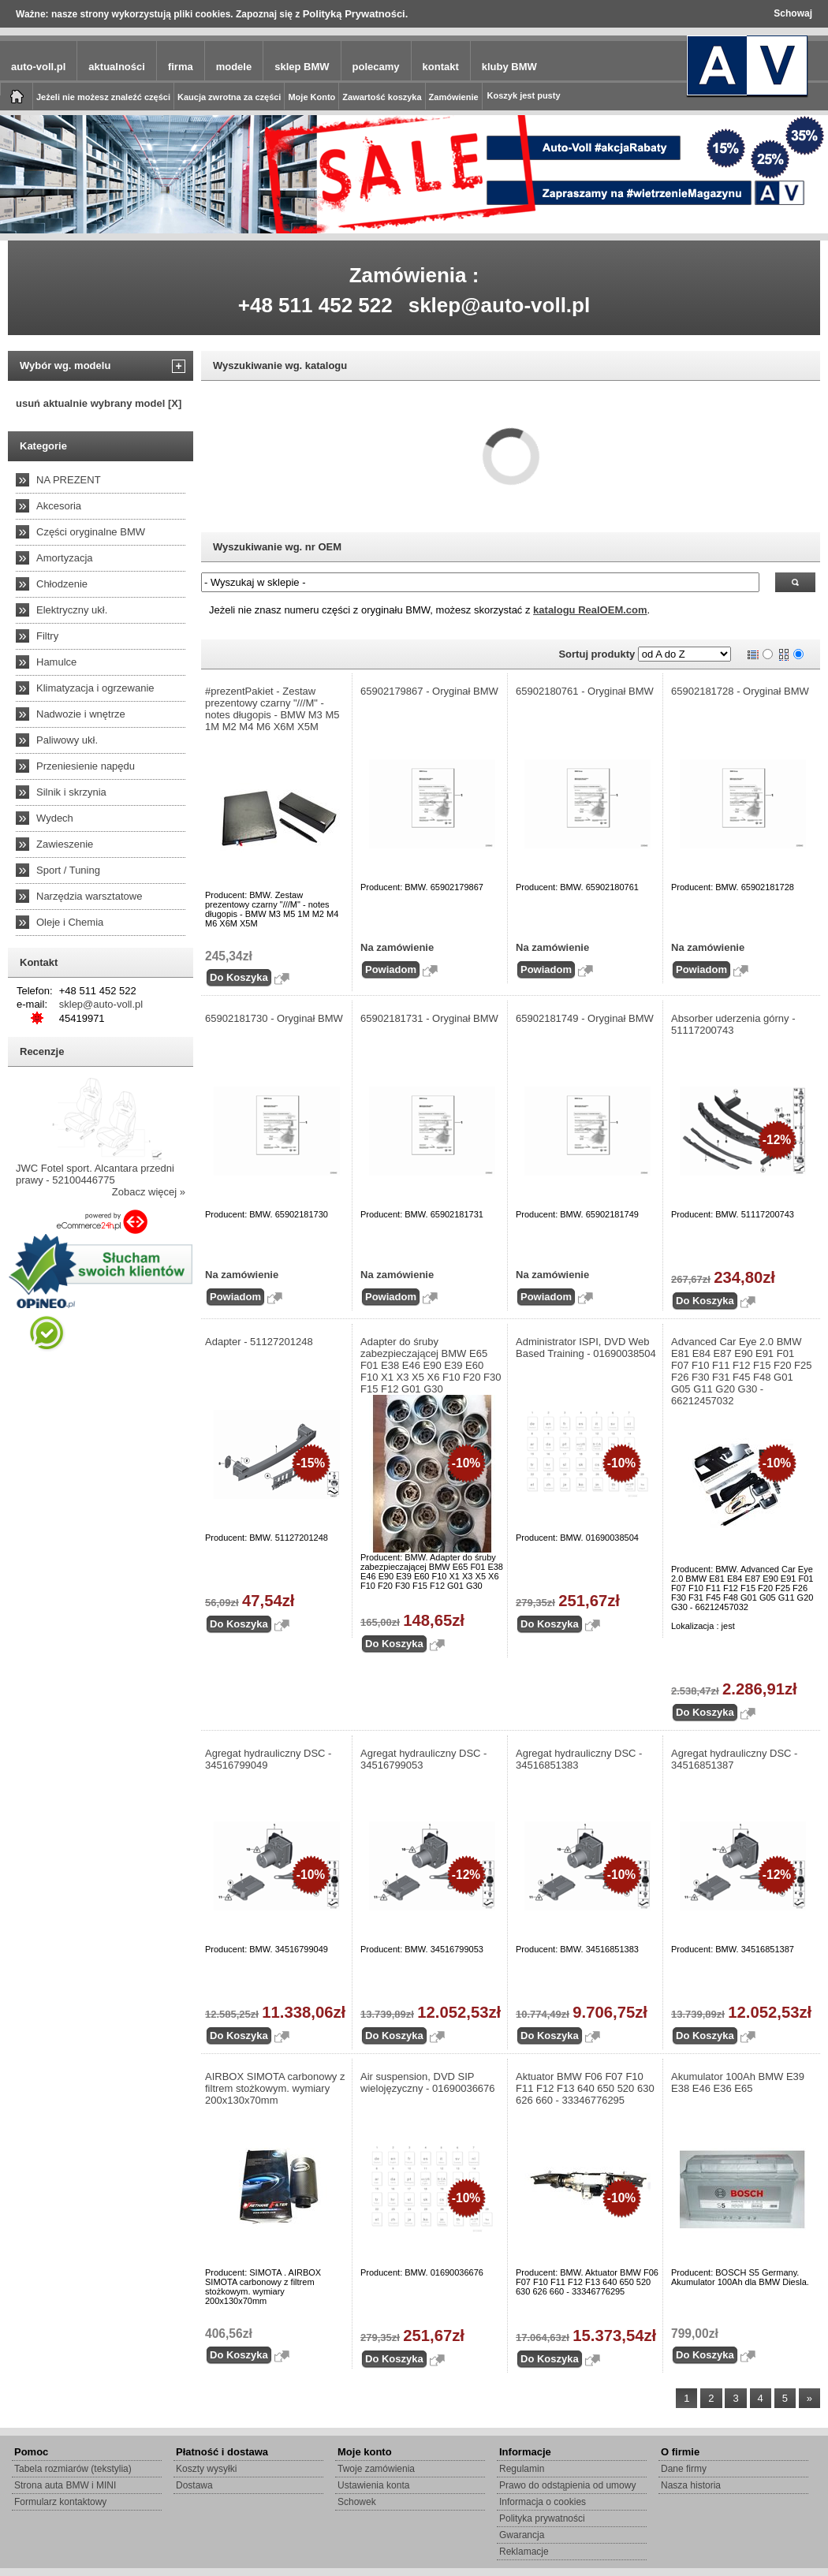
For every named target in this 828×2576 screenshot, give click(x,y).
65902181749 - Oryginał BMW (585, 1018)
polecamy (376, 67)
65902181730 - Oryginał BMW (274, 1018)
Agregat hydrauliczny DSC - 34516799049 (268, 1759)
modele (234, 67)
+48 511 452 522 (315, 305)
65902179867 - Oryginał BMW (429, 691)
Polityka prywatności (542, 2518)
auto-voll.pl (38, 67)
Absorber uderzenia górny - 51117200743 (733, 1024)
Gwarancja (521, 2535)
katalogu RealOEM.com (590, 610)
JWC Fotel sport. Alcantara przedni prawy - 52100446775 (95, 1174)
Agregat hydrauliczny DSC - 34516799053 (423, 1759)
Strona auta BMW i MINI (65, 2485)
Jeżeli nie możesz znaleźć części (103, 97)
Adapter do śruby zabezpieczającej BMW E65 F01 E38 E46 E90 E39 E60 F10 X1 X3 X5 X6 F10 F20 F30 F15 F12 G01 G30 (431, 1365)
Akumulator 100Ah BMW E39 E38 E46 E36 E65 (737, 2082)
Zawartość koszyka (381, 97)
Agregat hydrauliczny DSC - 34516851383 (579, 1759)
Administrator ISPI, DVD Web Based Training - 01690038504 (586, 1347)
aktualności (116, 67)
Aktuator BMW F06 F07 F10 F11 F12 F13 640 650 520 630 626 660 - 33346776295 (585, 2088)
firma (180, 67)
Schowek (357, 2501)
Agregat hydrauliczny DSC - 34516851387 (734, 1759)
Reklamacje (524, 2551)
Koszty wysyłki (206, 2468)
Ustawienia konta (373, 2485)
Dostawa (194, 2485)
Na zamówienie (397, 947)
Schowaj (793, 13)
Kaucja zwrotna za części (229, 97)
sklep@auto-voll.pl (499, 305)
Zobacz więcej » (148, 1192)
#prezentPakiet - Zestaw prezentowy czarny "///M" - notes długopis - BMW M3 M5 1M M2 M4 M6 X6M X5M (272, 709)
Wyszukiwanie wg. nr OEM (277, 547)
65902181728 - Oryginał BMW (740, 691)
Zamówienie (454, 97)
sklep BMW (301, 67)
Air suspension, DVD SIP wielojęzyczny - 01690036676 (427, 2082)
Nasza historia (691, 2485)
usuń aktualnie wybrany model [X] (98, 403)
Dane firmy (684, 2468)
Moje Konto (311, 97)
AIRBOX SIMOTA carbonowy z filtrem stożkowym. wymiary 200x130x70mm (275, 2088)
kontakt (441, 67)
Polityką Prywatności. (355, 14)
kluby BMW (509, 67)
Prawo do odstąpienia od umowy (567, 2485)
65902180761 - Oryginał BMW (585, 691)
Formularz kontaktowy (60, 2501)
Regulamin (521, 2468)
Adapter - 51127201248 (259, 1342)
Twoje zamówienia (376, 2468)
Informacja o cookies (542, 2501)
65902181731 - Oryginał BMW (429, 1018)
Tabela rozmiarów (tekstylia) (73, 2468)
